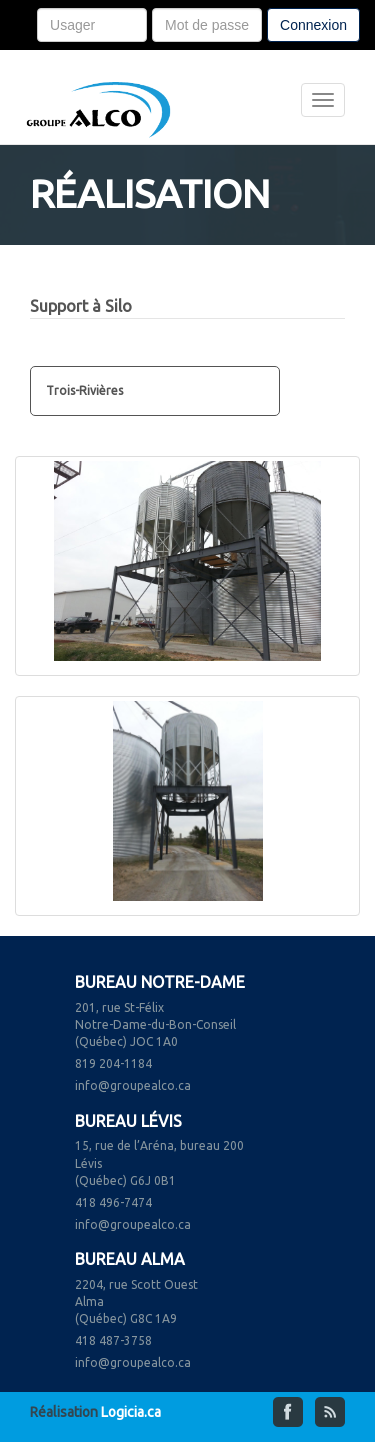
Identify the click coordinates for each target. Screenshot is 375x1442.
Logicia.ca (131, 1412)
